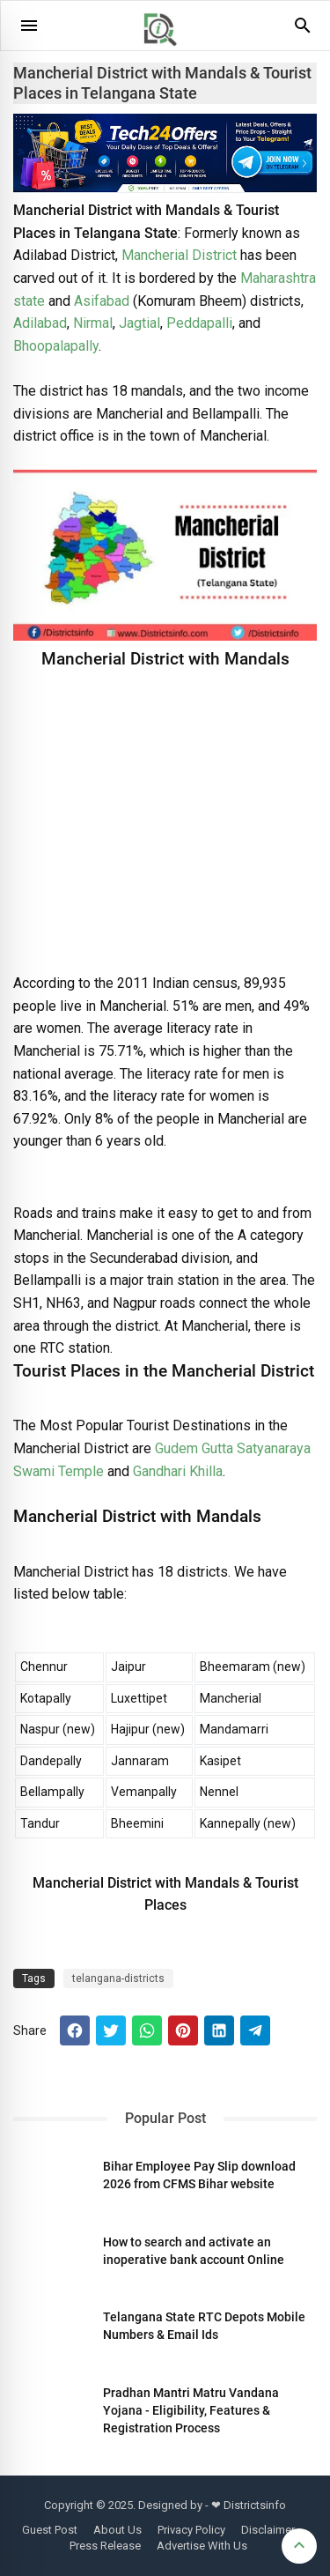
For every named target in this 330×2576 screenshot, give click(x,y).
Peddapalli (199, 323)
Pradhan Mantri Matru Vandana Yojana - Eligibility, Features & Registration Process (191, 2410)
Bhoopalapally (56, 346)
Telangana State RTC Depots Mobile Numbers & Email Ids (204, 2326)
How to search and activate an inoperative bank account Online (193, 2251)
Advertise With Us (202, 2545)
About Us (117, 2529)
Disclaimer (268, 2529)
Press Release (105, 2545)
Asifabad (101, 301)
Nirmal (93, 323)
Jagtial (139, 323)
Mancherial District (179, 255)
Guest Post (49, 2529)
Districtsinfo (255, 2505)
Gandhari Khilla (178, 1471)
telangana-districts (118, 1978)
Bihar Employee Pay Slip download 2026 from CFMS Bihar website (199, 2175)
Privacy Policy (191, 2529)
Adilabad (40, 323)
